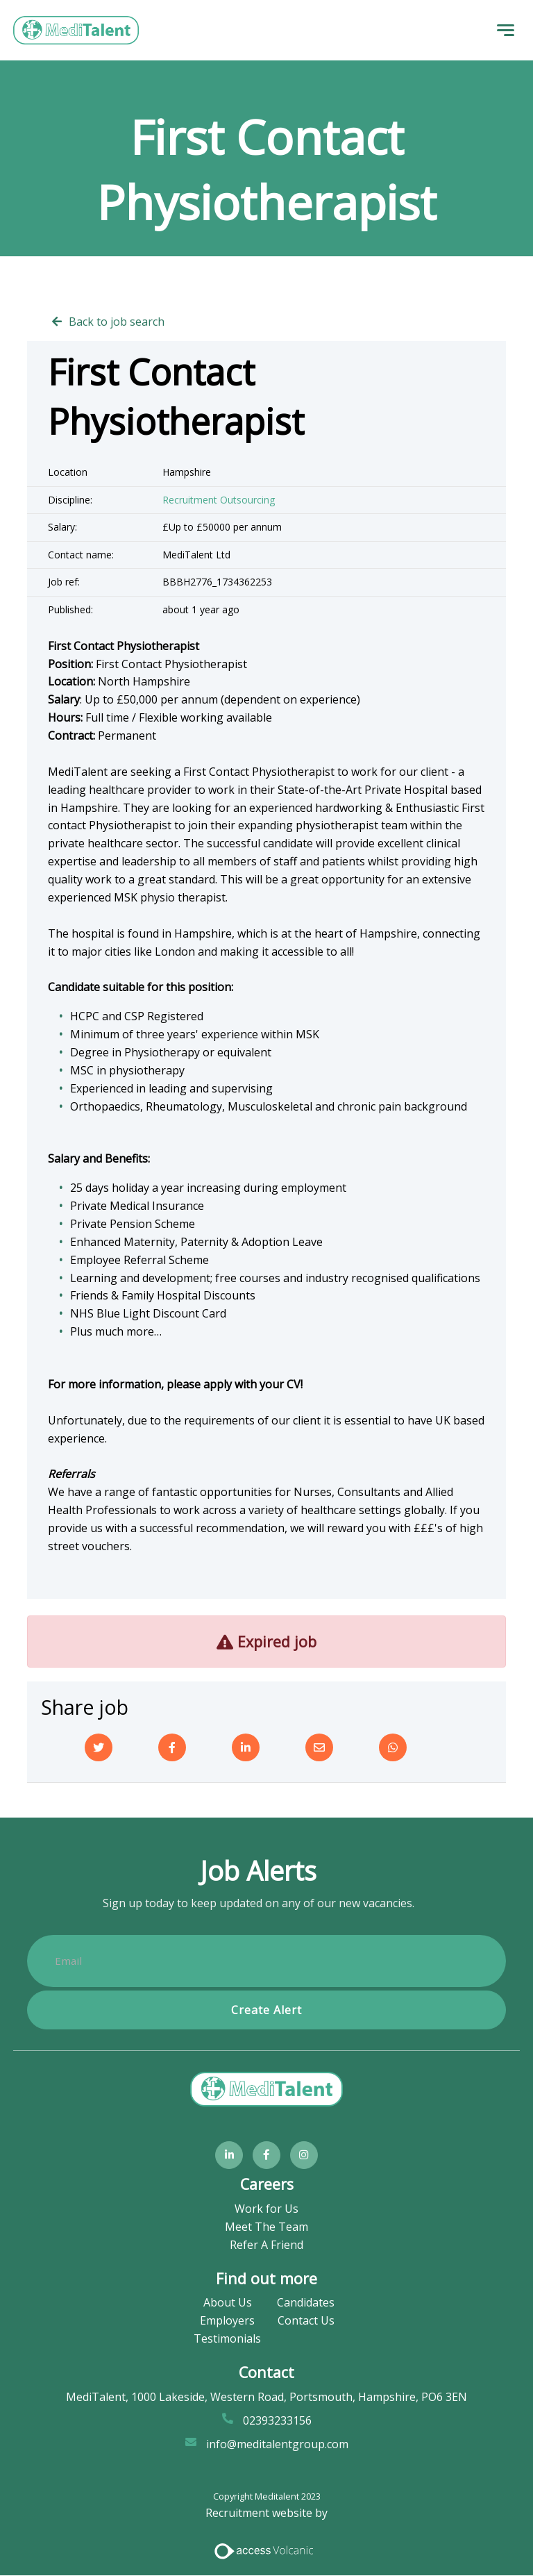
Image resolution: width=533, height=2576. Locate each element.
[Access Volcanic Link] (264, 2550)
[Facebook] (172, 1747)
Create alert (266, 2010)
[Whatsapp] (393, 1747)
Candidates (306, 2303)
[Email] (319, 1747)
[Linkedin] (246, 1747)
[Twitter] (98, 1747)
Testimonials (227, 2339)
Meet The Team (266, 2226)
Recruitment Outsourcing (218, 499)
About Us (227, 2303)
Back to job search (116, 321)
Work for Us (266, 2208)
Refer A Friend (266, 2244)
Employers (227, 2321)
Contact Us (306, 2321)
